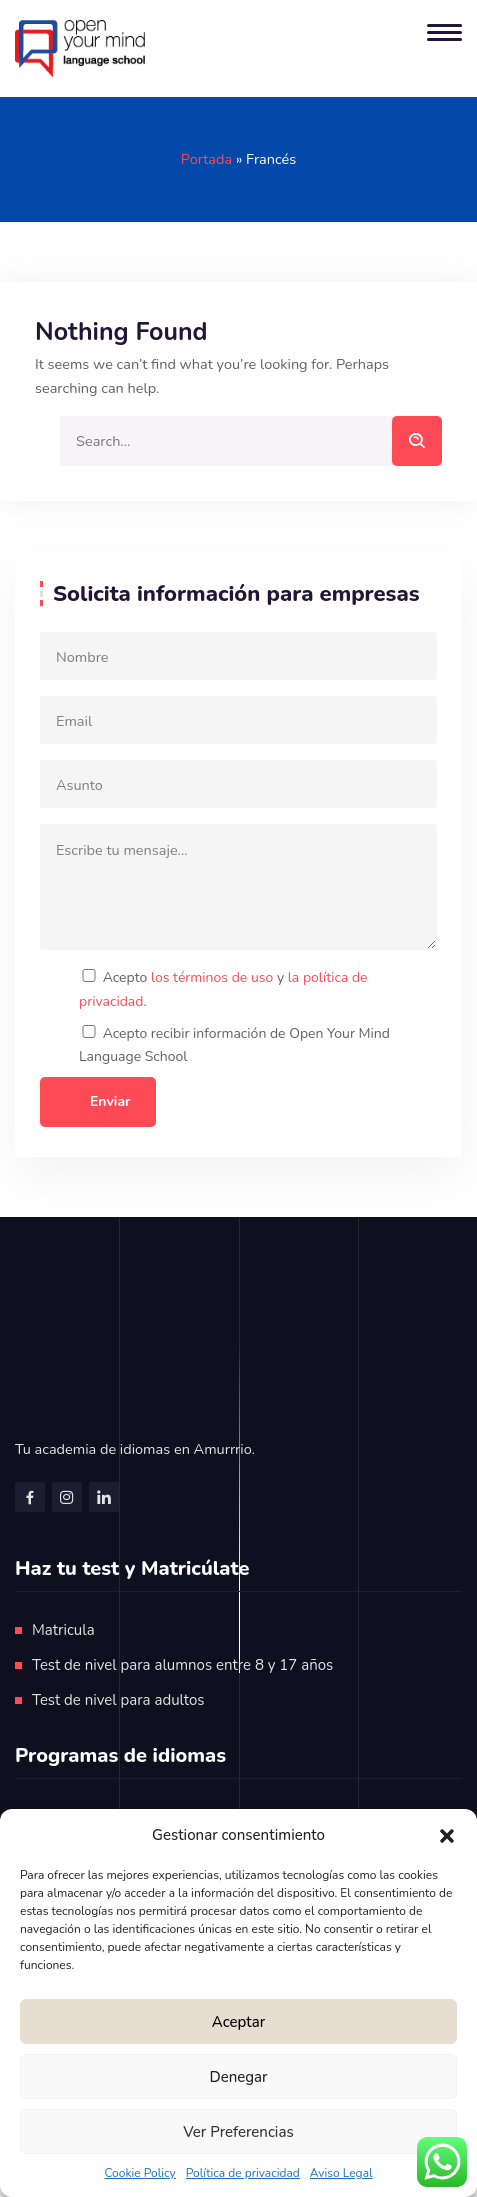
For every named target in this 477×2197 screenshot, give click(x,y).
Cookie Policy (139, 2173)
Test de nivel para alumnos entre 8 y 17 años (182, 1665)
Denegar (238, 2077)
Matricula (63, 1630)
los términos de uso (212, 977)
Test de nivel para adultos (118, 1700)
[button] (447, 1835)
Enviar (110, 1101)
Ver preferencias (238, 2132)
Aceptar (238, 2022)
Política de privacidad (243, 2173)
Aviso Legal (341, 2173)
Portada (206, 159)
